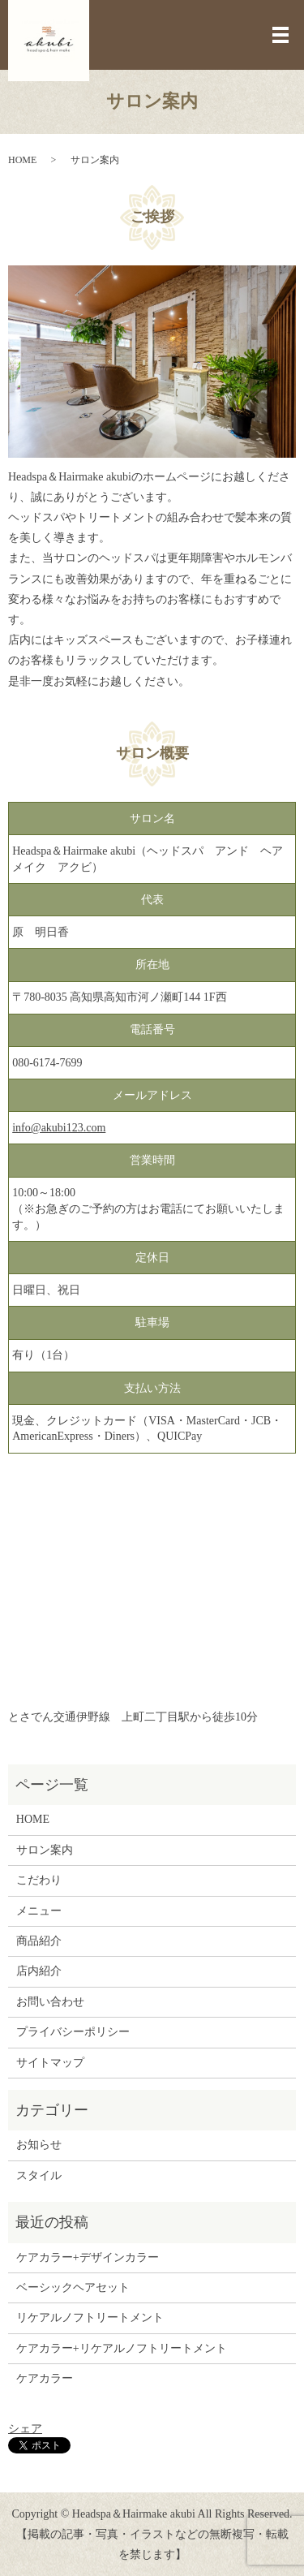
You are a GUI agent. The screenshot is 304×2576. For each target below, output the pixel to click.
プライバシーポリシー (73, 2032)
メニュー (39, 1911)
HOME (22, 160)
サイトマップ (50, 2063)
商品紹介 (39, 1941)
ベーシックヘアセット (73, 2287)
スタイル (39, 2175)
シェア (25, 2429)
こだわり (39, 1880)
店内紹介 (39, 1971)
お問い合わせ (50, 2002)
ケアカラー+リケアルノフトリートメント (121, 2348)
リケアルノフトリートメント (90, 2317)
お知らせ (39, 2145)
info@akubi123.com (58, 1128)
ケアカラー (44, 2378)
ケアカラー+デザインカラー (87, 2257)
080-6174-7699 (47, 1063)
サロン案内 (44, 1850)
